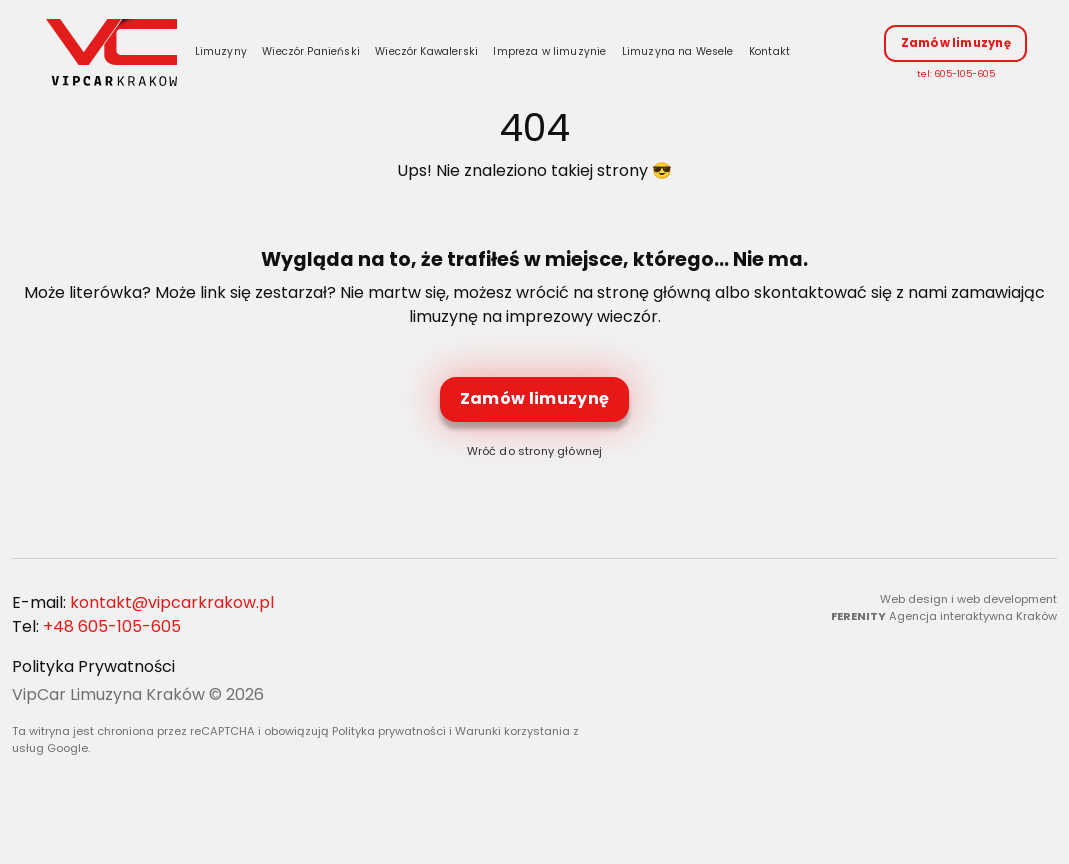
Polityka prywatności (389, 736)
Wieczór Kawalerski (433, 54)
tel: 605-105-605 (956, 75)
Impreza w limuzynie (556, 54)
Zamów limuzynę (956, 45)
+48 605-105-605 (112, 631)
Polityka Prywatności (93, 671)
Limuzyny (227, 54)
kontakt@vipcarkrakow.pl (172, 607)
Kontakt (776, 54)
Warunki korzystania (512, 736)
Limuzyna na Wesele (684, 54)
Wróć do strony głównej (535, 456)
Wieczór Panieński (318, 54)
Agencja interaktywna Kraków (973, 620)
